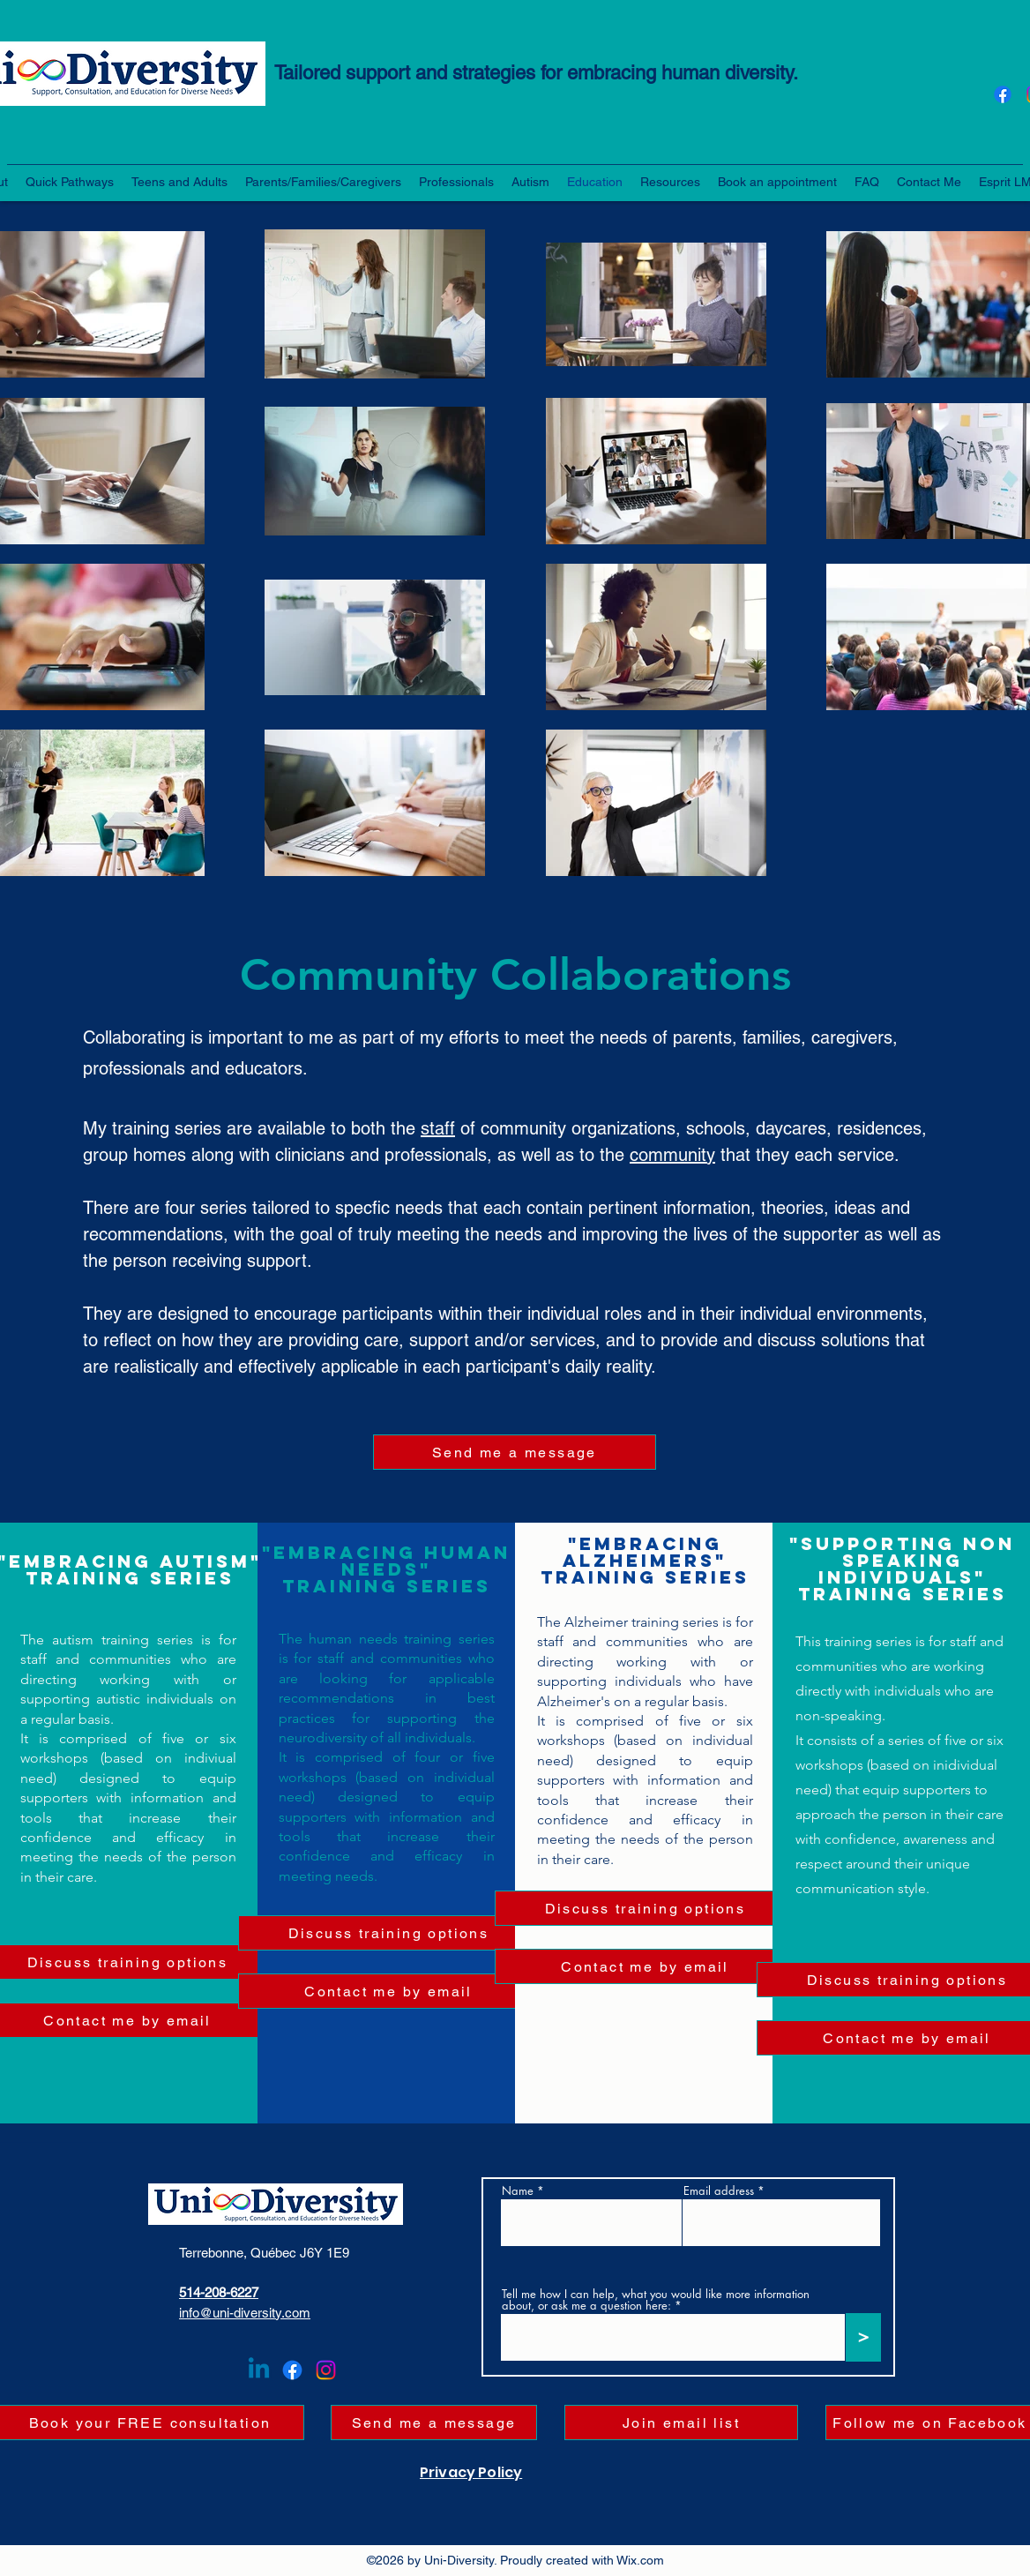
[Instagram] (326, 2370)
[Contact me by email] (389, 1991)
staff (438, 1128)
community (672, 1154)
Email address (718, 2191)
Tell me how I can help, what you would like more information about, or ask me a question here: (656, 2299)
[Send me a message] (514, 1452)
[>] (863, 2337)
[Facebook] (1002, 94)
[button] (70, 182)
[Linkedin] (259, 2370)
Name (518, 2191)
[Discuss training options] (389, 1933)
